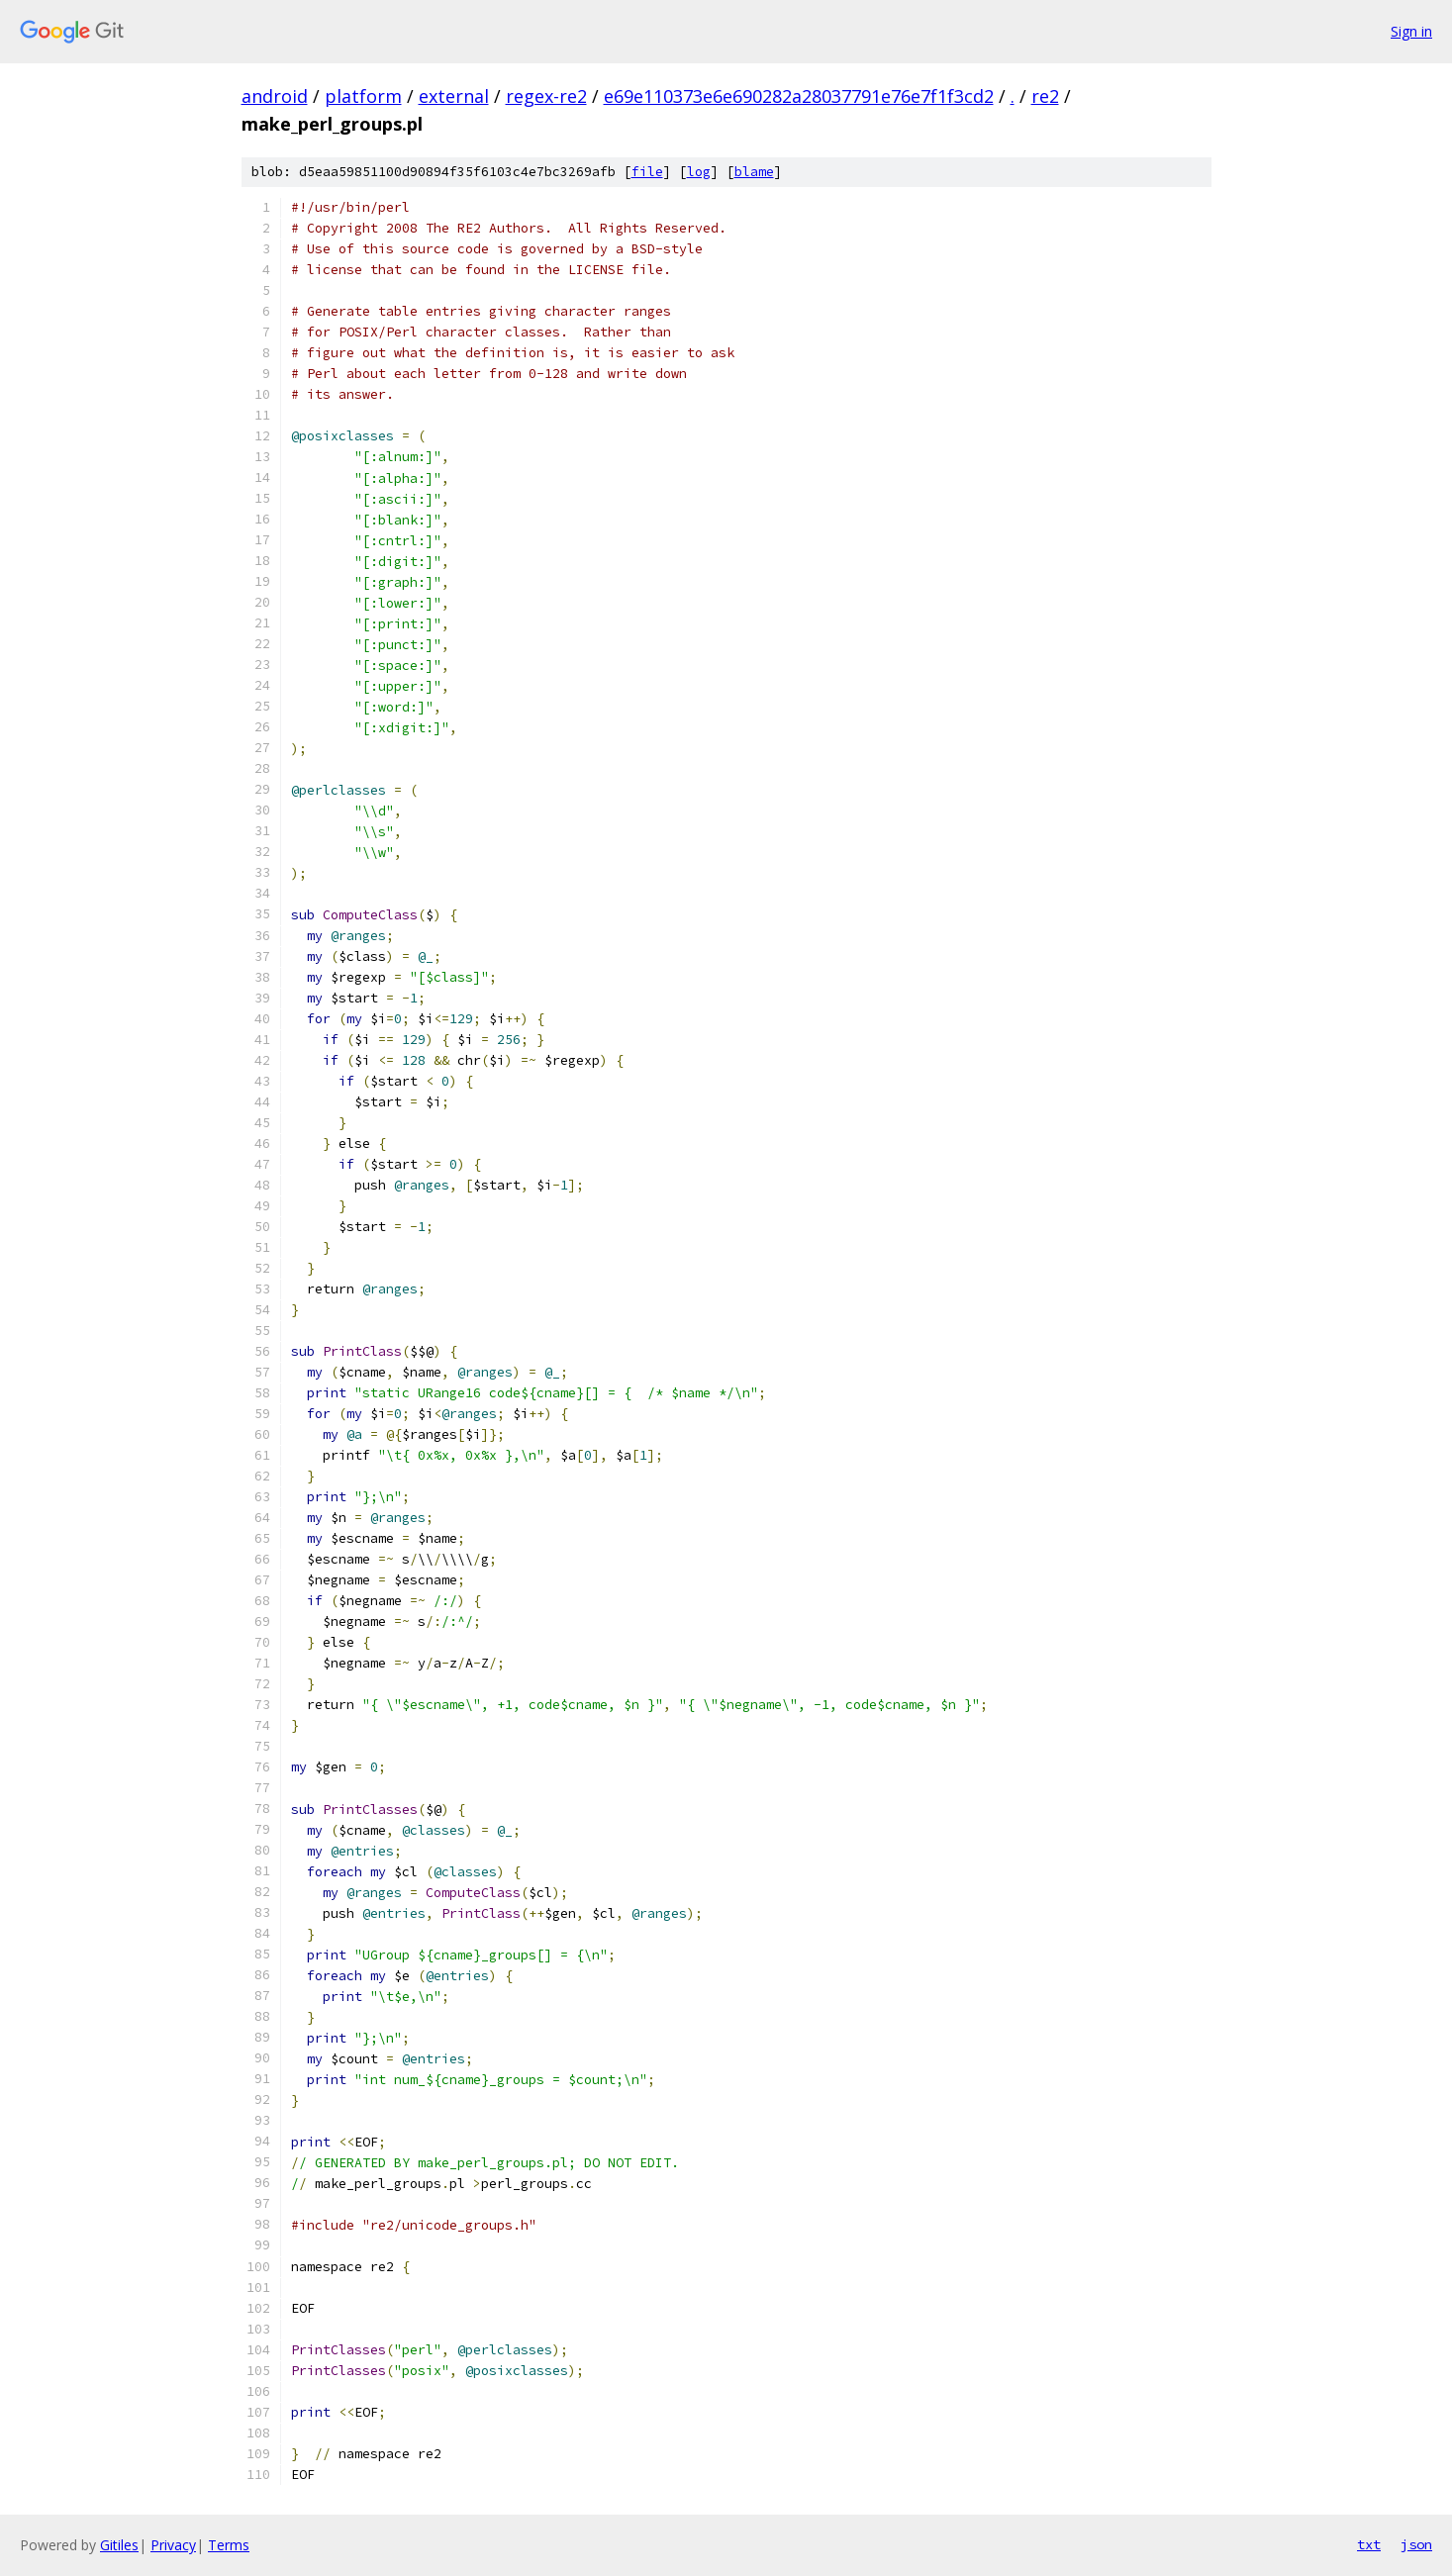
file (647, 171)
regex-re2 (546, 96)
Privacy (173, 2544)
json (1416, 2544)
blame (754, 171)
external (454, 96)
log (699, 171)
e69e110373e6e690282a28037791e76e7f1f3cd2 (799, 96)
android (275, 96)
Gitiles (119, 2544)
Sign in (1411, 31)
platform (363, 96)
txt (1369, 2544)
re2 (1045, 96)
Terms (228, 2544)
